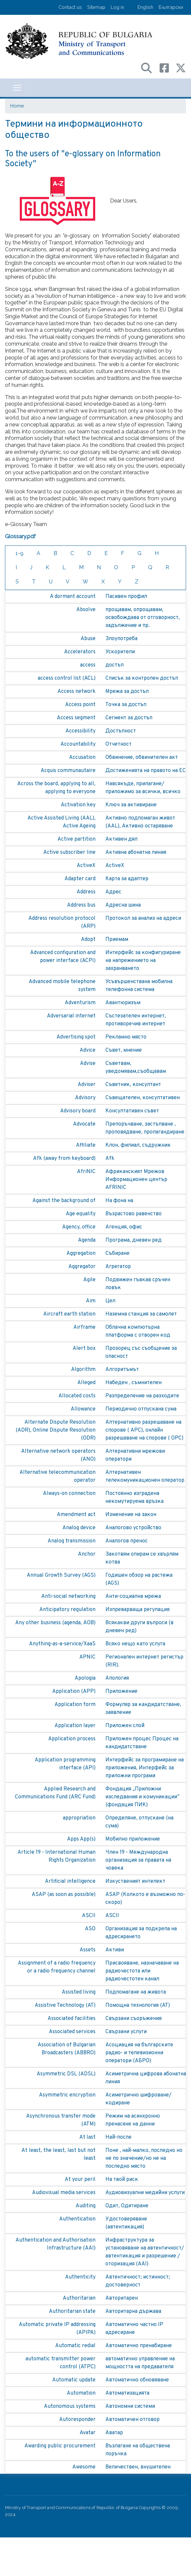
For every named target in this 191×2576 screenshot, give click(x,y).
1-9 (19, 553)
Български (171, 7)
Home (17, 106)
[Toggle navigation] (17, 87)
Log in (117, 7)
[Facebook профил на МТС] (167, 67)
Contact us (70, 7)
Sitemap (96, 7)
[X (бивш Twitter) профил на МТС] (180, 67)
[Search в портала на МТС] (149, 67)
